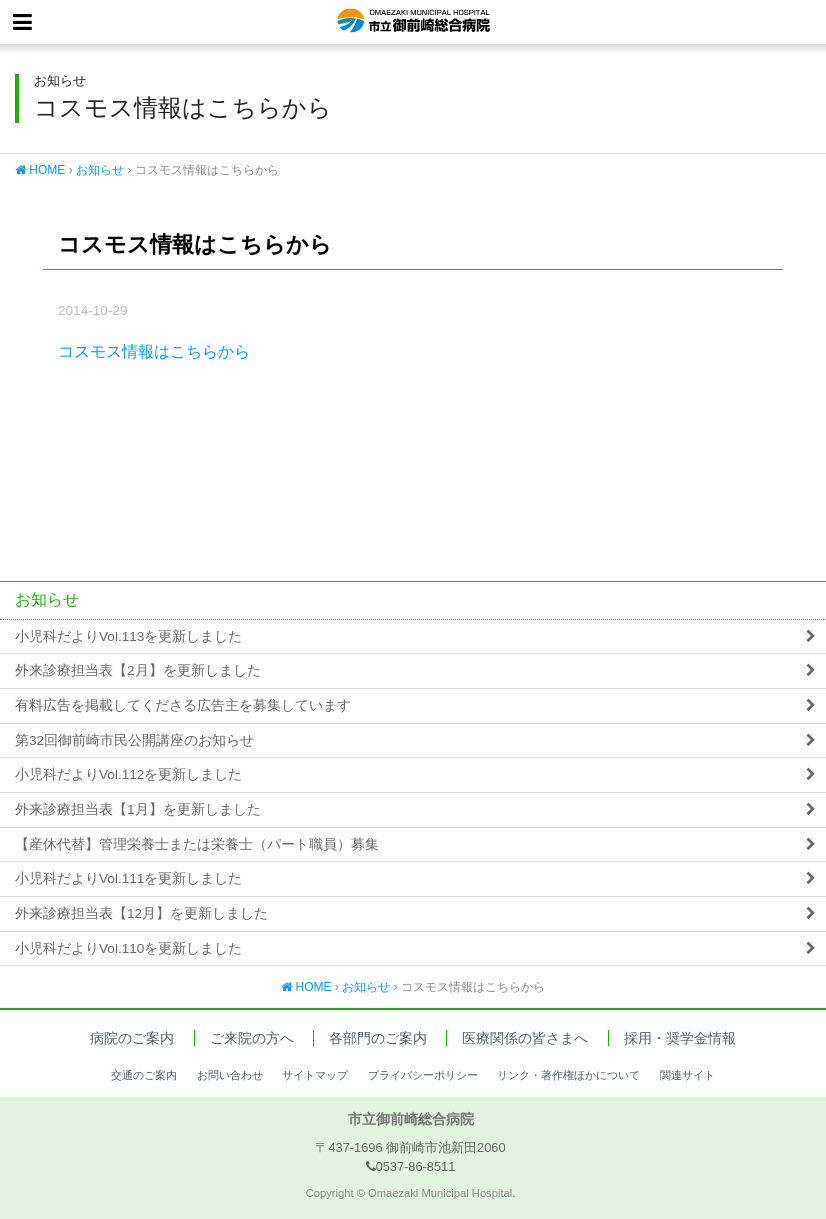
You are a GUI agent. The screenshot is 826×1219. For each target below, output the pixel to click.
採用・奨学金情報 (680, 1038)
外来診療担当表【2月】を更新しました (138, 670)
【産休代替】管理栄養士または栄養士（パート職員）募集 (197, 844)
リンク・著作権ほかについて (568, 1075)
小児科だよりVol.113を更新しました (128, 636)
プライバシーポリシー (423, 1075)
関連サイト (687, 1075)
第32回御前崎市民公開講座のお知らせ (134, 740)
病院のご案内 (132, 1038)
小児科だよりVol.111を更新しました (128, 878)
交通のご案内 (144, 1075)
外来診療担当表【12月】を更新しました (141, 913)
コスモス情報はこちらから (154, 351)
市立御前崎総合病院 (413, 22)
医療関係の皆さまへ (525, 1038)
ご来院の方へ (252, 1038)
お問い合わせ (230, 1075)
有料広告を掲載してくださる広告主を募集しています (183, 705)
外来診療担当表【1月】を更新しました (138, 809)
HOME (40, 170)
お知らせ (100, 170)
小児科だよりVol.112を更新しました (128, 774)
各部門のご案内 (378, 1038)
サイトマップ (315, 1075)
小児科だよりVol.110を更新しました (128, 948)
